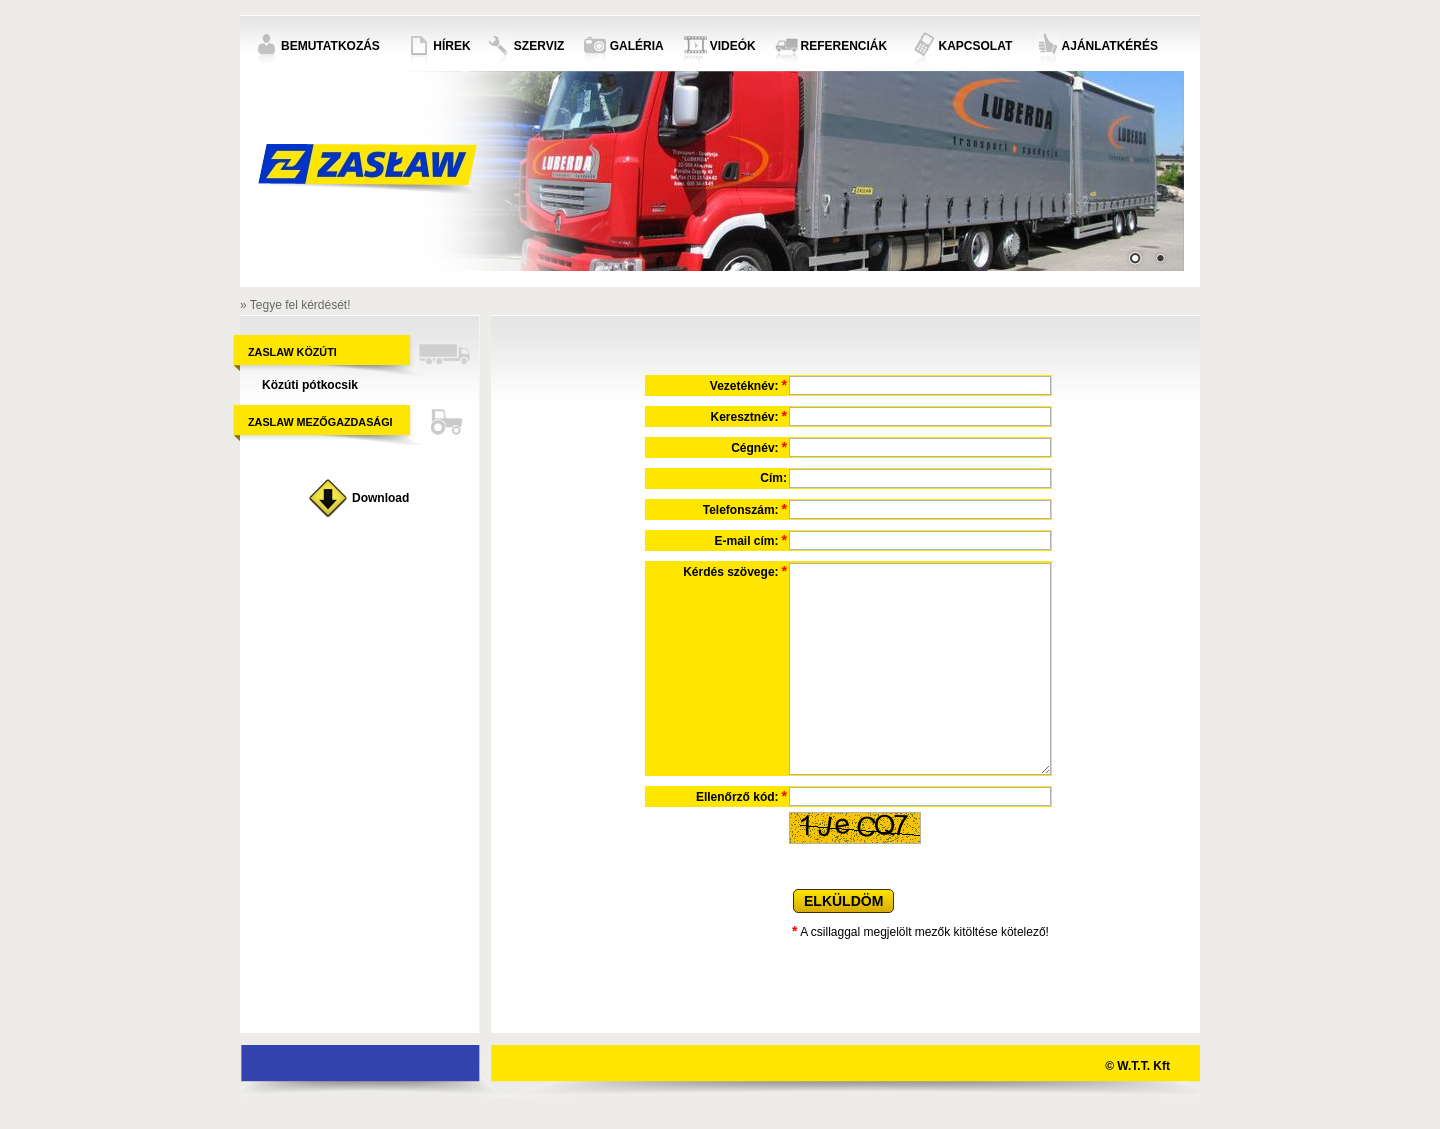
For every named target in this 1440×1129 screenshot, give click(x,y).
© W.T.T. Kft (1137, 1066)
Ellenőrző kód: (741, 796)
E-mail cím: (751, 540)
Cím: (773, 478)
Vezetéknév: (748, 385)
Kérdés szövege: (735, 571)
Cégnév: (759, 447)
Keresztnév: (749, 416)
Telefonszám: (745, 509)
